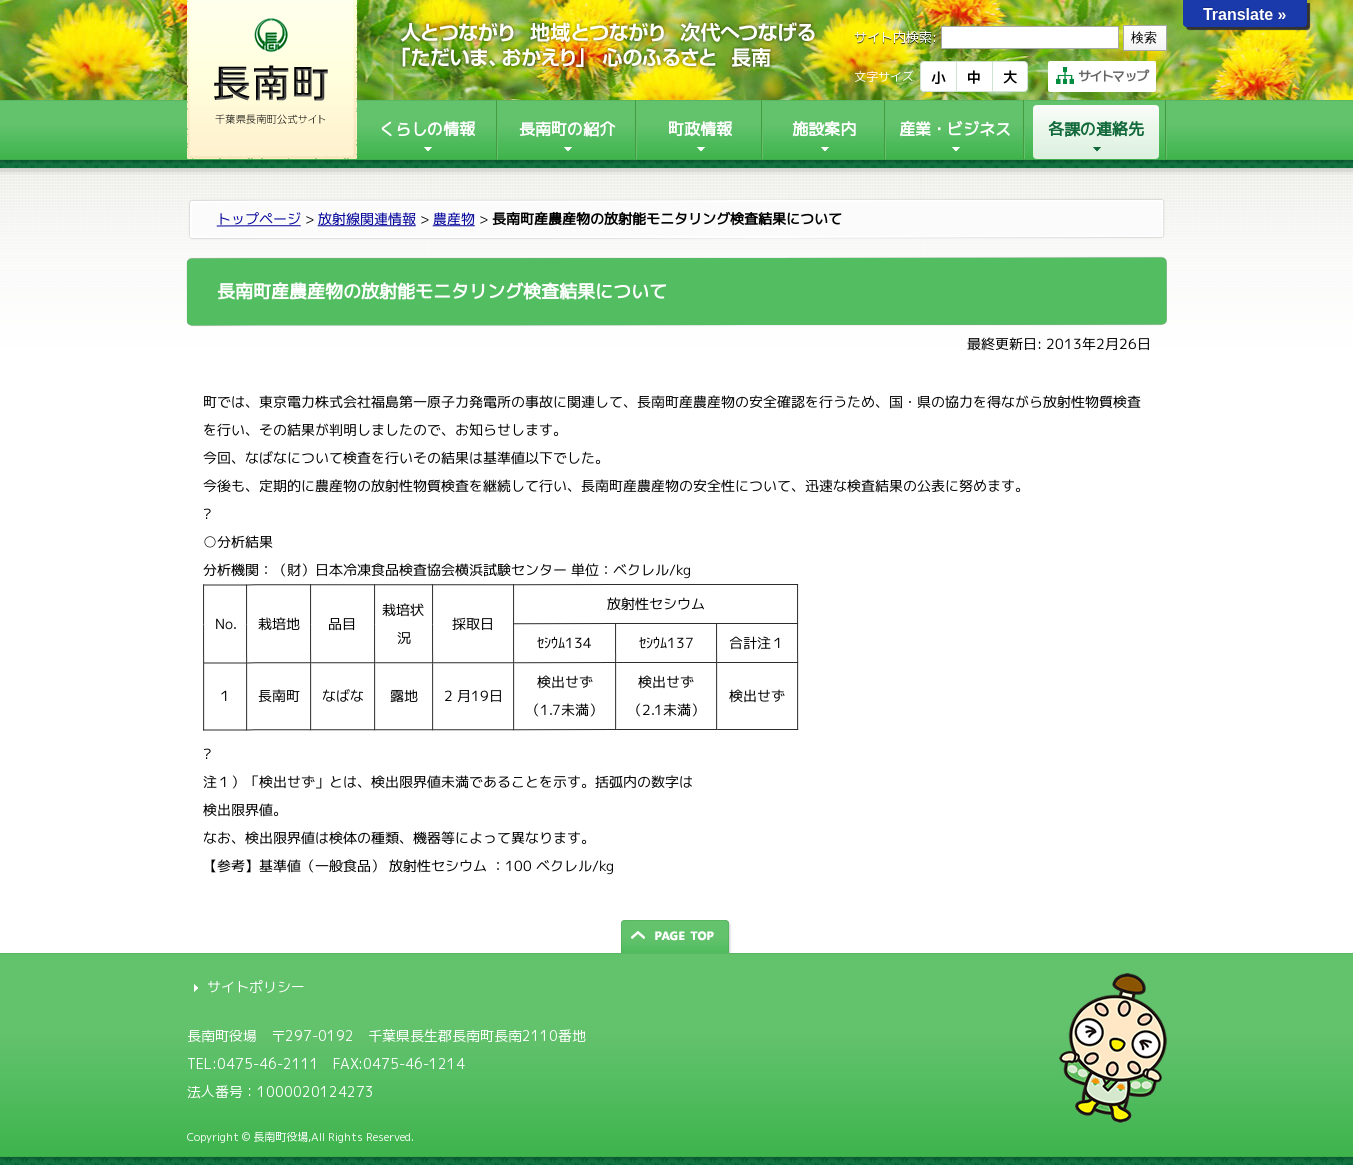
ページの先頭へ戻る (677, 936)
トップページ (258, 218)
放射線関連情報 (366, 218)
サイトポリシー (256, 986)
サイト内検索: (895, 37)
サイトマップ (1102, 76)
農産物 (453, 218)
